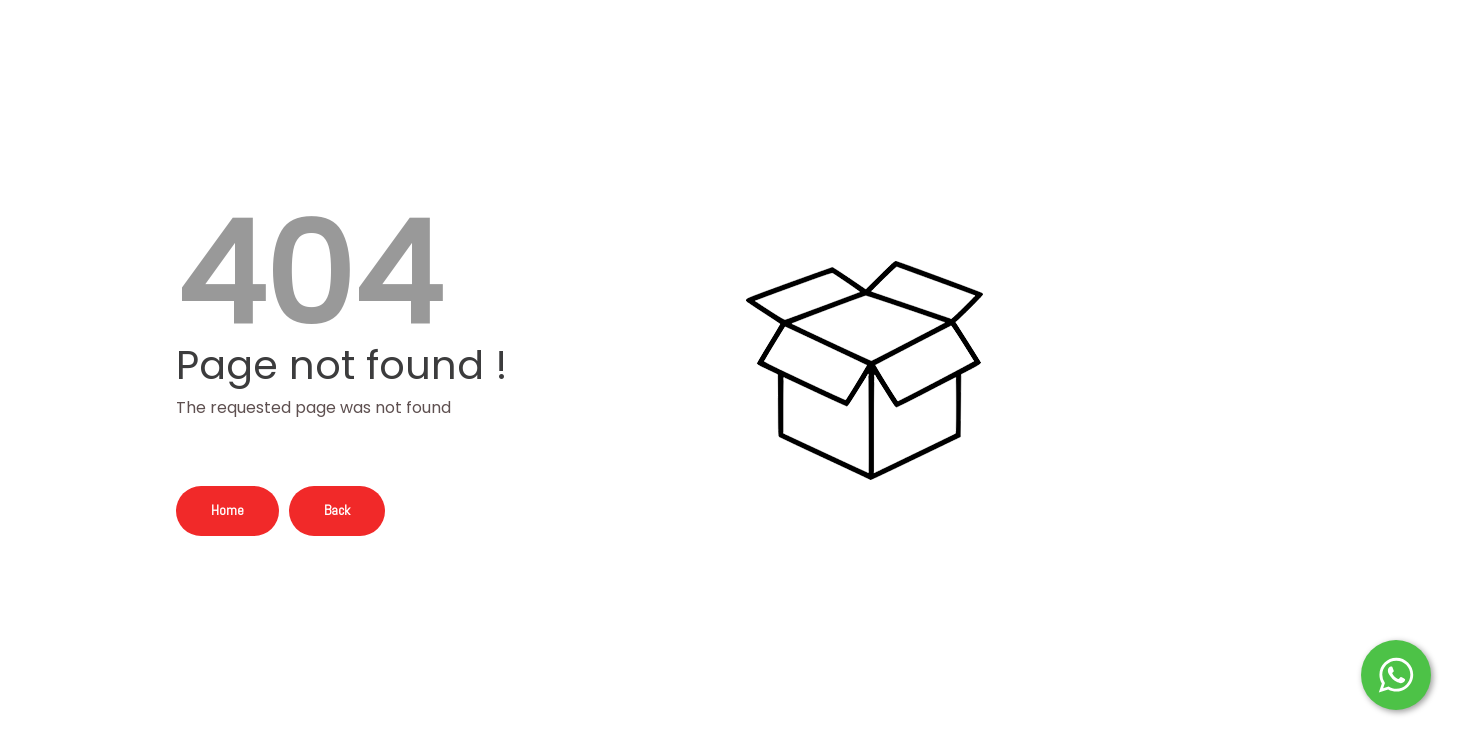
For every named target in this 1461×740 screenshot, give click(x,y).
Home (227, 510)
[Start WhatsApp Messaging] (1396, 673)
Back (337, 510)
